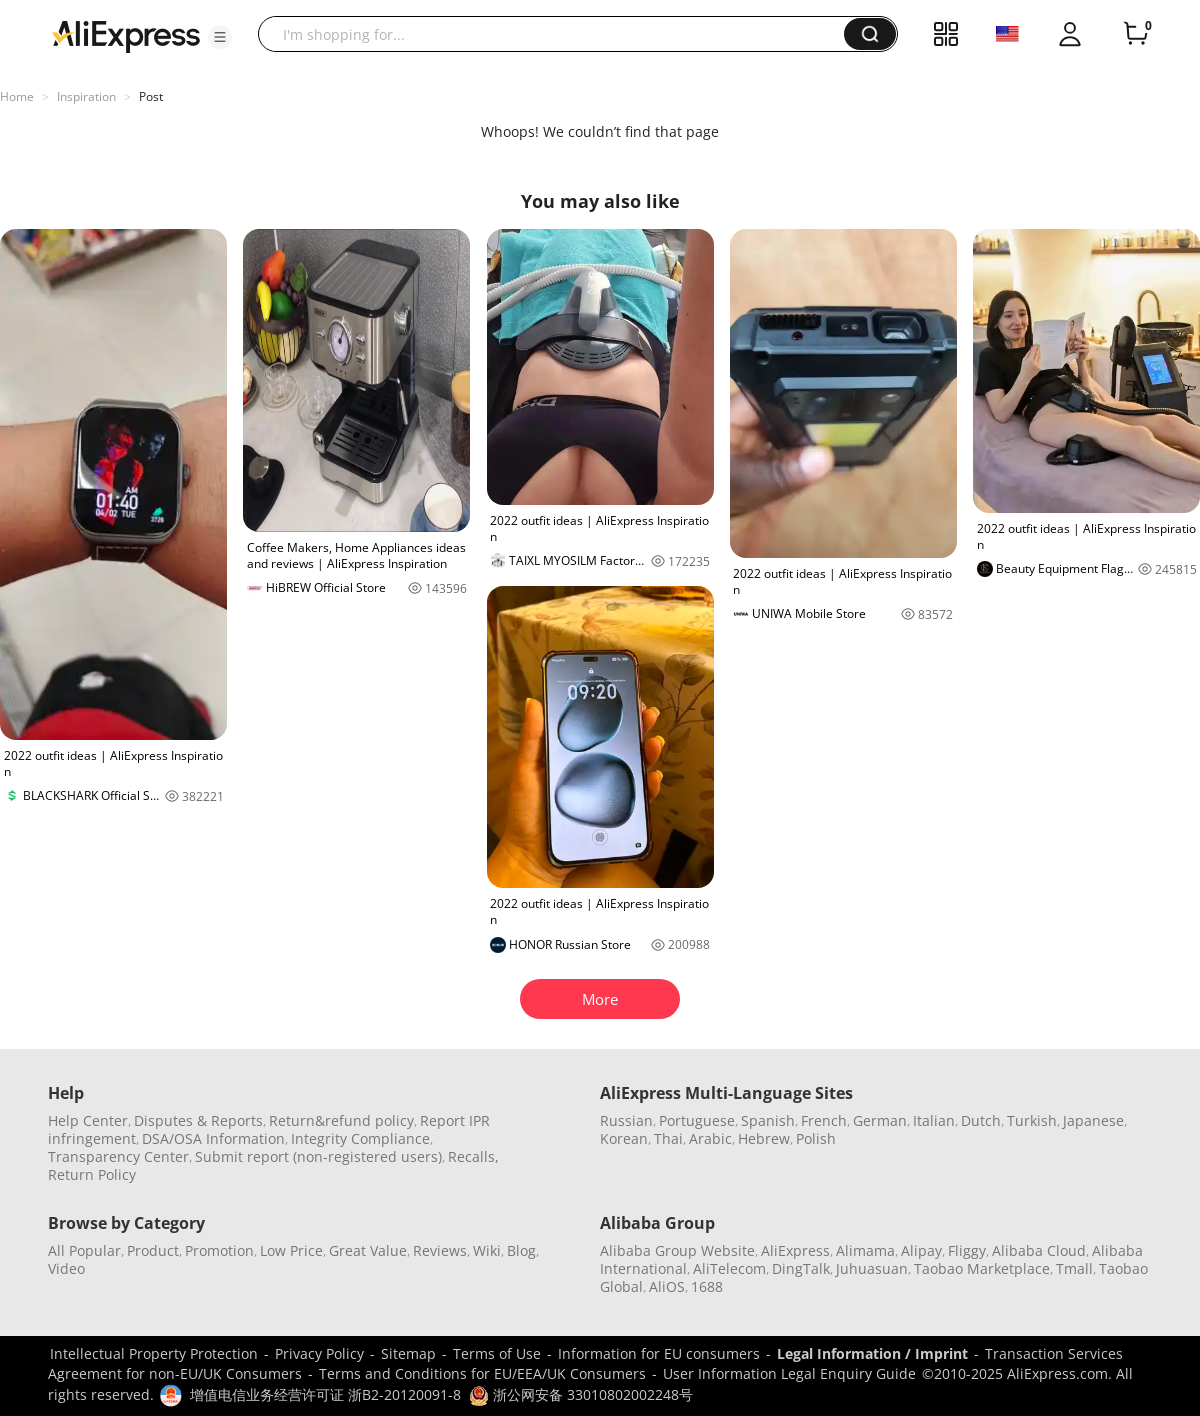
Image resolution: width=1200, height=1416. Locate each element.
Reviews (440, 1250)
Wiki (487, 1250)
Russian (626, 1120)
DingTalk (801, 1268)
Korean (624, 1138)
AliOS (667, 1286)
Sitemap (408, 1353)
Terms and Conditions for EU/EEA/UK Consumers (482, 1373)
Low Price (291, 1250)
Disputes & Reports (198, 1120)
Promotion (219, 1250)
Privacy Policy (319, 1353)
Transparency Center (118, 1156)
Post (151, 96)
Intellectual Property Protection (154, 1353)
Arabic (710, 1138)
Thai (668, 1138)
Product (153, 1250)
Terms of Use (497, 1353)
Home (17, 96)
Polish (816, 1138)
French (824, 1120)
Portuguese (697, 1120)
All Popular (84, 1250)
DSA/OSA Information (213, 1138)
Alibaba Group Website (677, 1250)
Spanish (768, 1120)
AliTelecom (729, 1268)
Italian (934, 1120)
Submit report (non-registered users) (318, 1156)
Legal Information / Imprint (872, 1353)
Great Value (368, 1250)
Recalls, (473, 1156)
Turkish (1032, 1120)
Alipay (921, 1250)
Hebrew (764, 1138)
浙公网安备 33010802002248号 (581, 1394)
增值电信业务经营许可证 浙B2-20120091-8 (325, 1394)
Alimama (865, 1250)
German (880, 1120)
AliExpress (795, 1250)
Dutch (981, 1120)
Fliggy (967, 1250)
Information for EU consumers (659, 1353)
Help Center (88, 1120)
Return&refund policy (341, 1120)
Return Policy (92, 1174)
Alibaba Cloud (1039, 1250)
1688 (707, 1286)
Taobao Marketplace (982, 1268)
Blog (521, 1250)
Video (66, 1268)
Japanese (1093, 1120)
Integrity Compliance (360, 1138)
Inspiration (86, 96)
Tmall (1074, 1268)
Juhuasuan (872, 1268)
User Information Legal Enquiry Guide (789, 1373)
